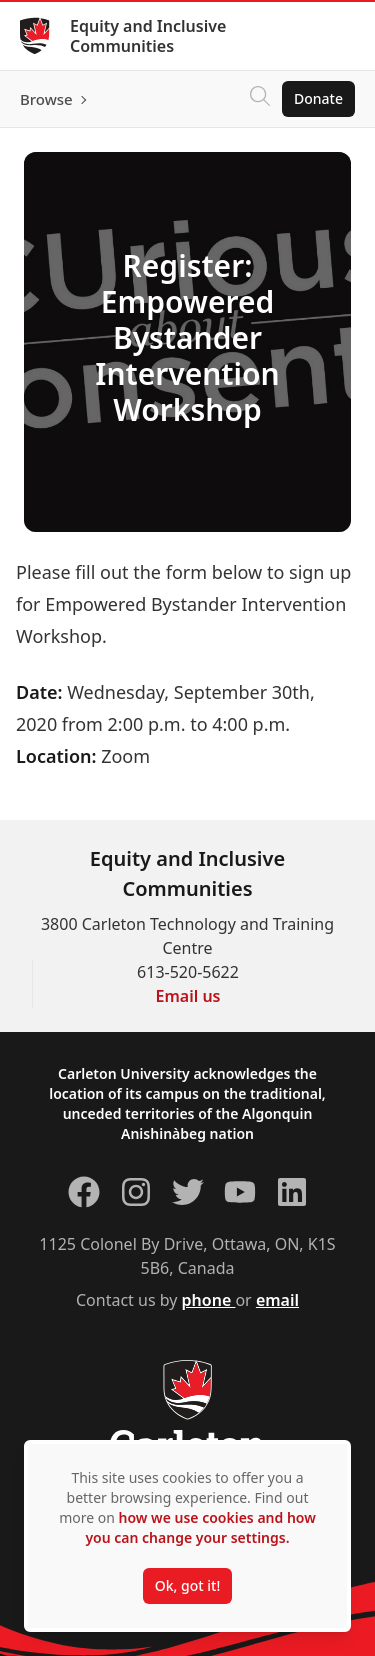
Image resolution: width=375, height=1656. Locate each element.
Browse (46, 99)
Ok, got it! (187, 1585)
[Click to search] (260, 99)
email (277, 1300)
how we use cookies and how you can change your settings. (200, 1527)
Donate (318, 98)
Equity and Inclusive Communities (148, 36)
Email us (188, 996)
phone (209, 1300)
